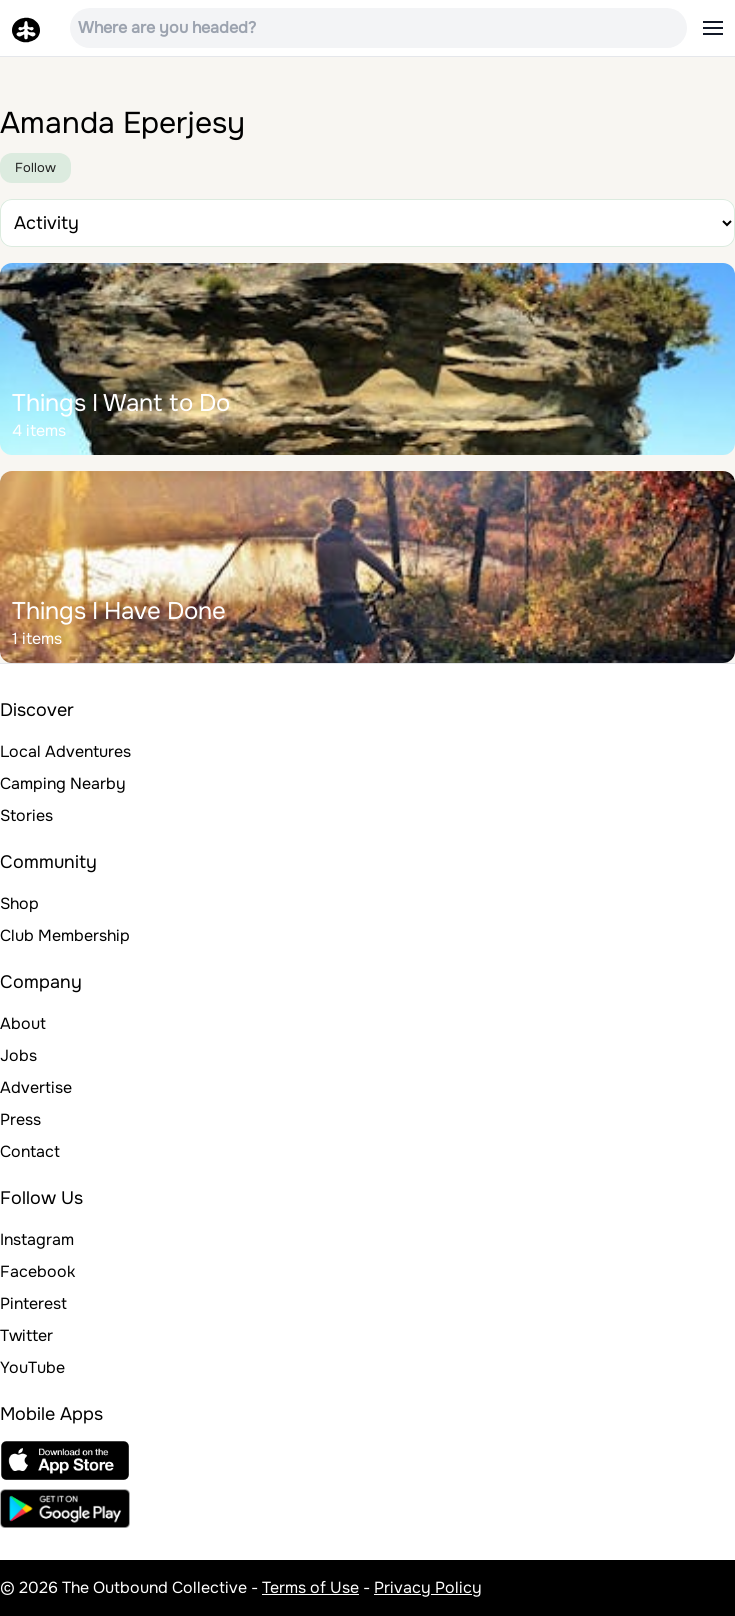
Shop (19, 903)
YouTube (32, 1367)
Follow (35, 167)
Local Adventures (65, 751)
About (23, 1023)
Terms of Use (310, 1587)
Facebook (37, 1271)
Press (20, 1119)
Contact (30, 1151)
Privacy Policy (428, 1587)
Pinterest (33, 1303)
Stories (26, 815)
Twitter (26, 1335)
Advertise (36, 1087)
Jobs (18, 1055)
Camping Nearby (63, 783)
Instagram (37, 1239)
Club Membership (65, 935)
